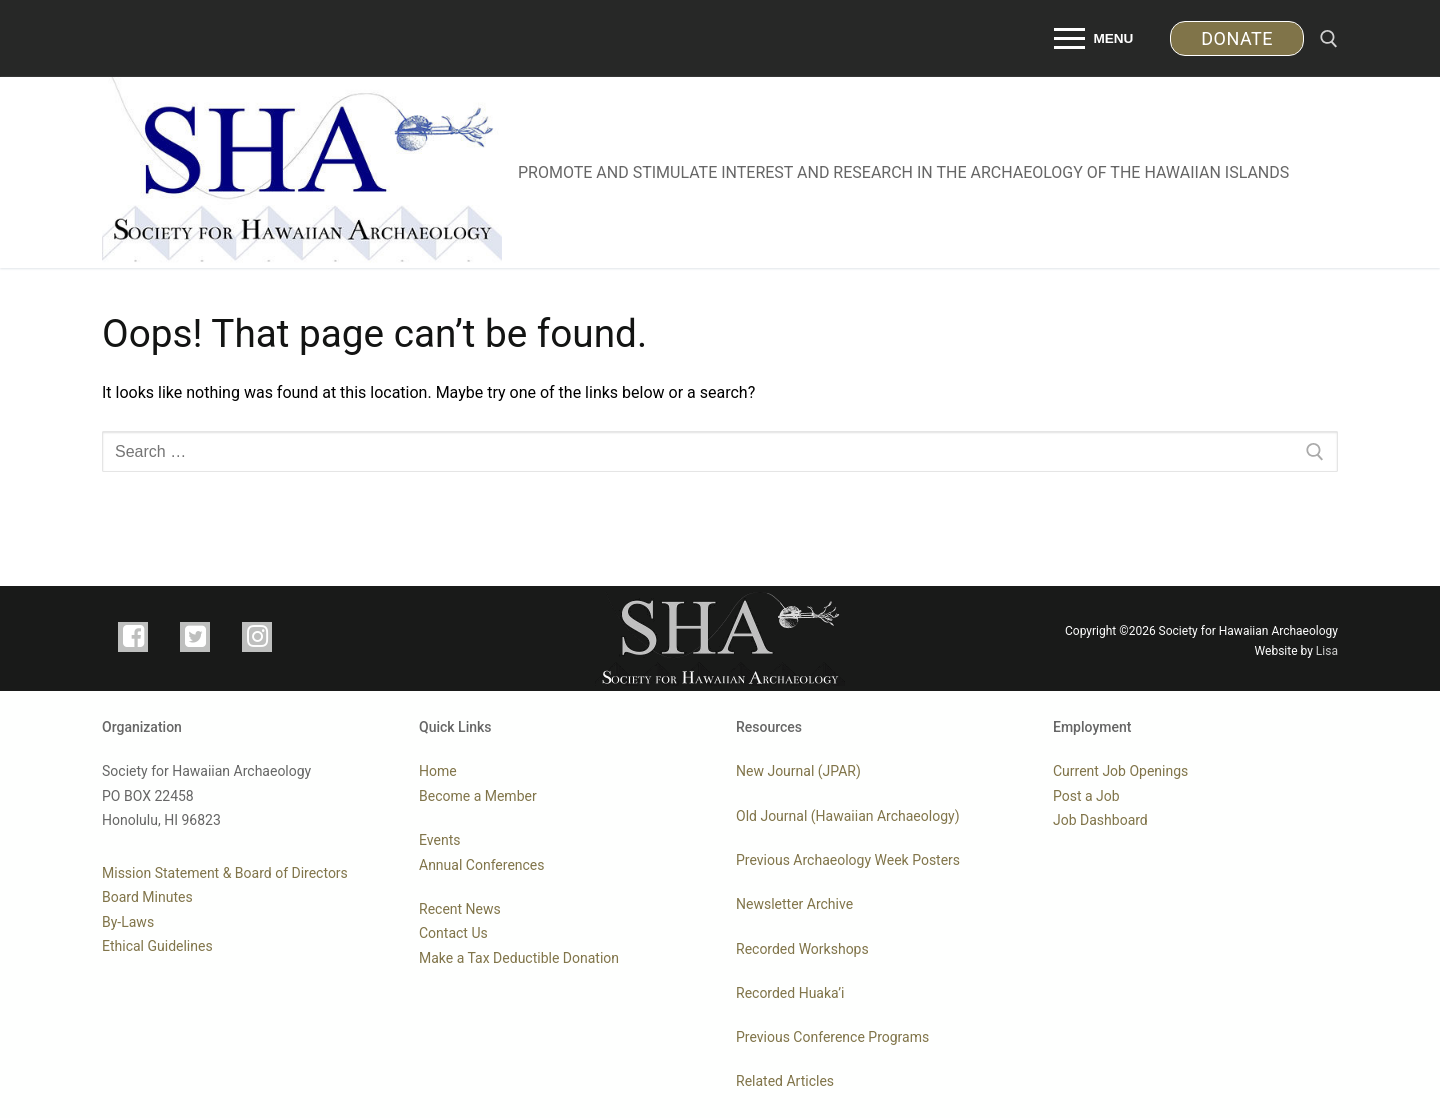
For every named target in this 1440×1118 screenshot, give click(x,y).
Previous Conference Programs (832, 1037)
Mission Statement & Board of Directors (225, 873)
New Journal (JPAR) (798, 771)
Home (438, 771)
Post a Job (1086, 796)
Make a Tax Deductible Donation (519, 958)
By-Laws (128, 922)
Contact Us (453, 933)
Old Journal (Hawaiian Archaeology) (848, 816)
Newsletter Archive (794, 904)
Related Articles (785, 1081)
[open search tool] (1329, 39)
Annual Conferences (482, 865)
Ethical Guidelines (157, 946)
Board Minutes (147, 897)
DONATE (1237, 38)
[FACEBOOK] (133, 637)
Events (439, 840)
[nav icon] (1094, 39)
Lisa (1327, 651)
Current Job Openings (1120, 771)
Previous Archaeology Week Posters (848, 860)
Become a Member (478, 796)
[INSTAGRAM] (257, 637)
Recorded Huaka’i (790, 993)
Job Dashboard (1100, 820)
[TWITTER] (195, 637)
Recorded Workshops (802, 949)
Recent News (460, 909)
